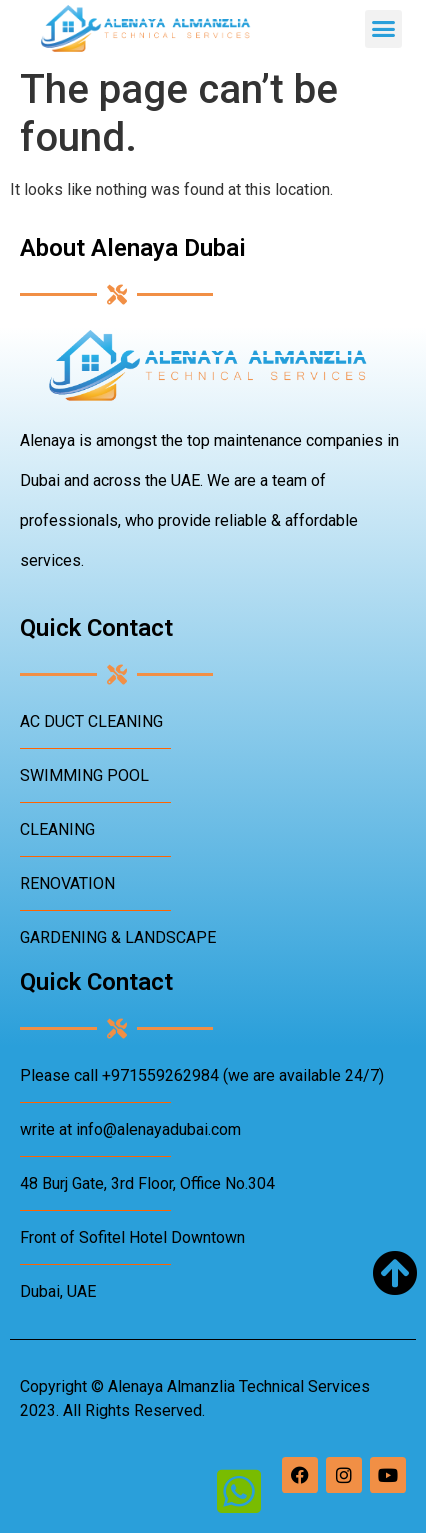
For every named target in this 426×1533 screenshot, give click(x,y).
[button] (384, 29)
